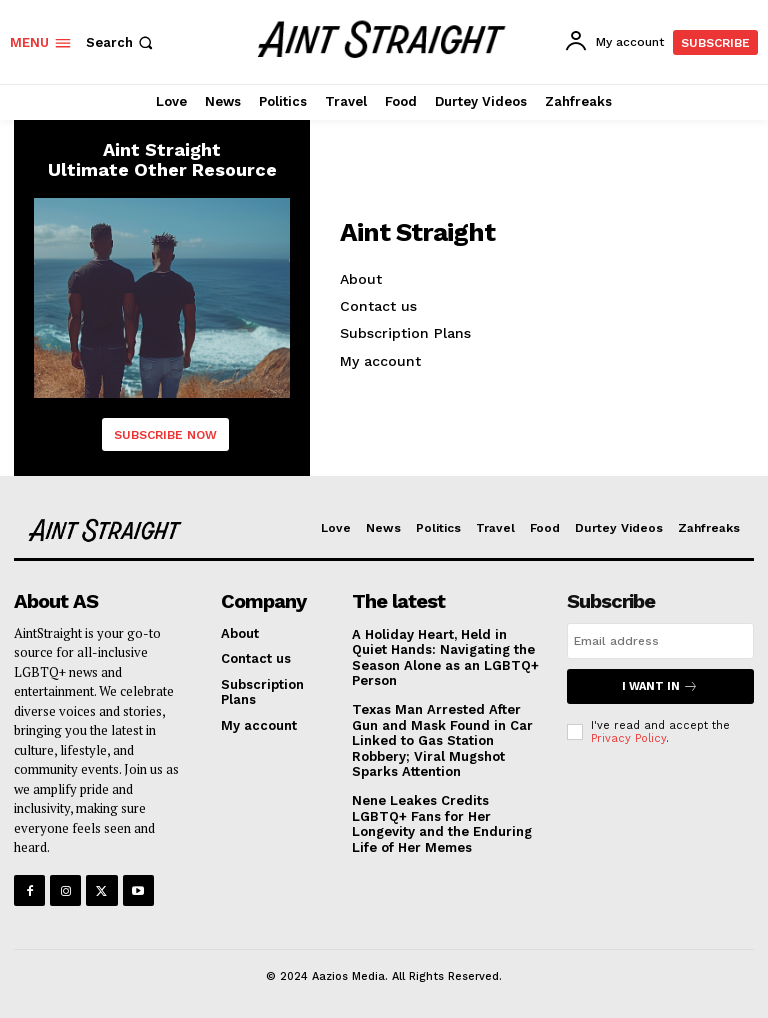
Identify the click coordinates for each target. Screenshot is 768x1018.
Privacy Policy (628, 738)
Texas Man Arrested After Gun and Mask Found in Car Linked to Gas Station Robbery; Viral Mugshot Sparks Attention (442, 740)
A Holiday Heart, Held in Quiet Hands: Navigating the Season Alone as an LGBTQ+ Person (445, 658)
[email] (660, 641)
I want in (660, 686)
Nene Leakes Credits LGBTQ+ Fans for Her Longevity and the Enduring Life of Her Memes (442, 824)
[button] (121, 42)
